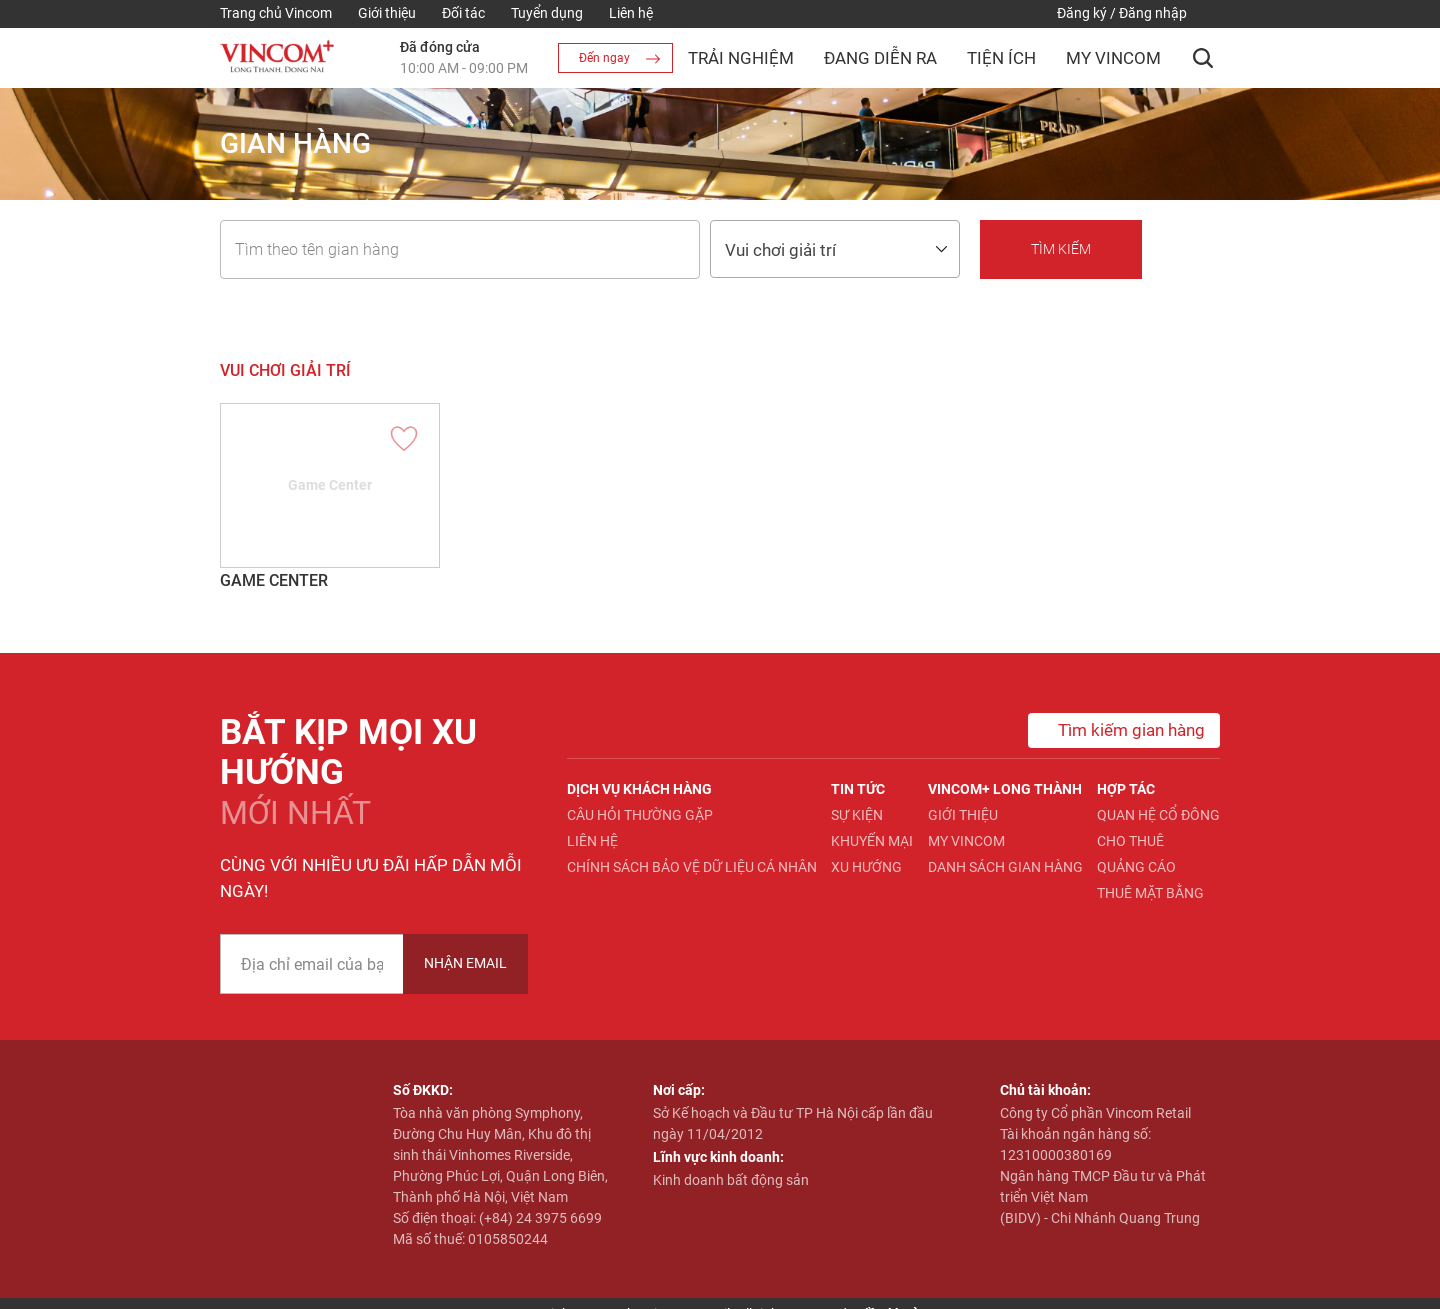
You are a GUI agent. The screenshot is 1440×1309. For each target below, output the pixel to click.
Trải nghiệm (741, 58)
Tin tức (858, 789)
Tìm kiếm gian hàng (1116, 730)
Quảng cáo (1136, 867)
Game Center (274, 580)
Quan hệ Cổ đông (1158, 815)
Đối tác (463, 13)
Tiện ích (1001, 58)
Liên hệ (631, 13)
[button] (1203, 58)
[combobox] (835, 249)
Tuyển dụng (547, 13)
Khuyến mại (872, 841)
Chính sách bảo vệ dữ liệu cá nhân (692, 867)
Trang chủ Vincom (276, 13)
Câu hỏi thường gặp (640, 815)
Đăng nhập (1153, 13)
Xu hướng (866, 867)
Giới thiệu (387, 13)
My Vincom (1113, 58)
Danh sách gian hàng (1005, 867)
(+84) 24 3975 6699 (540, 1218)
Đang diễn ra (880, 58)
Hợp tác (1126, 789)
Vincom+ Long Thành (1005, 789)
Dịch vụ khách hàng (639, 789)
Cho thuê (1130, 841)
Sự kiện (857, 815)
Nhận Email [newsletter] (465, 963)
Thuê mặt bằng (1150, 893)
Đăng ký (1082, 13)
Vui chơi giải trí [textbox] (780, 250)
